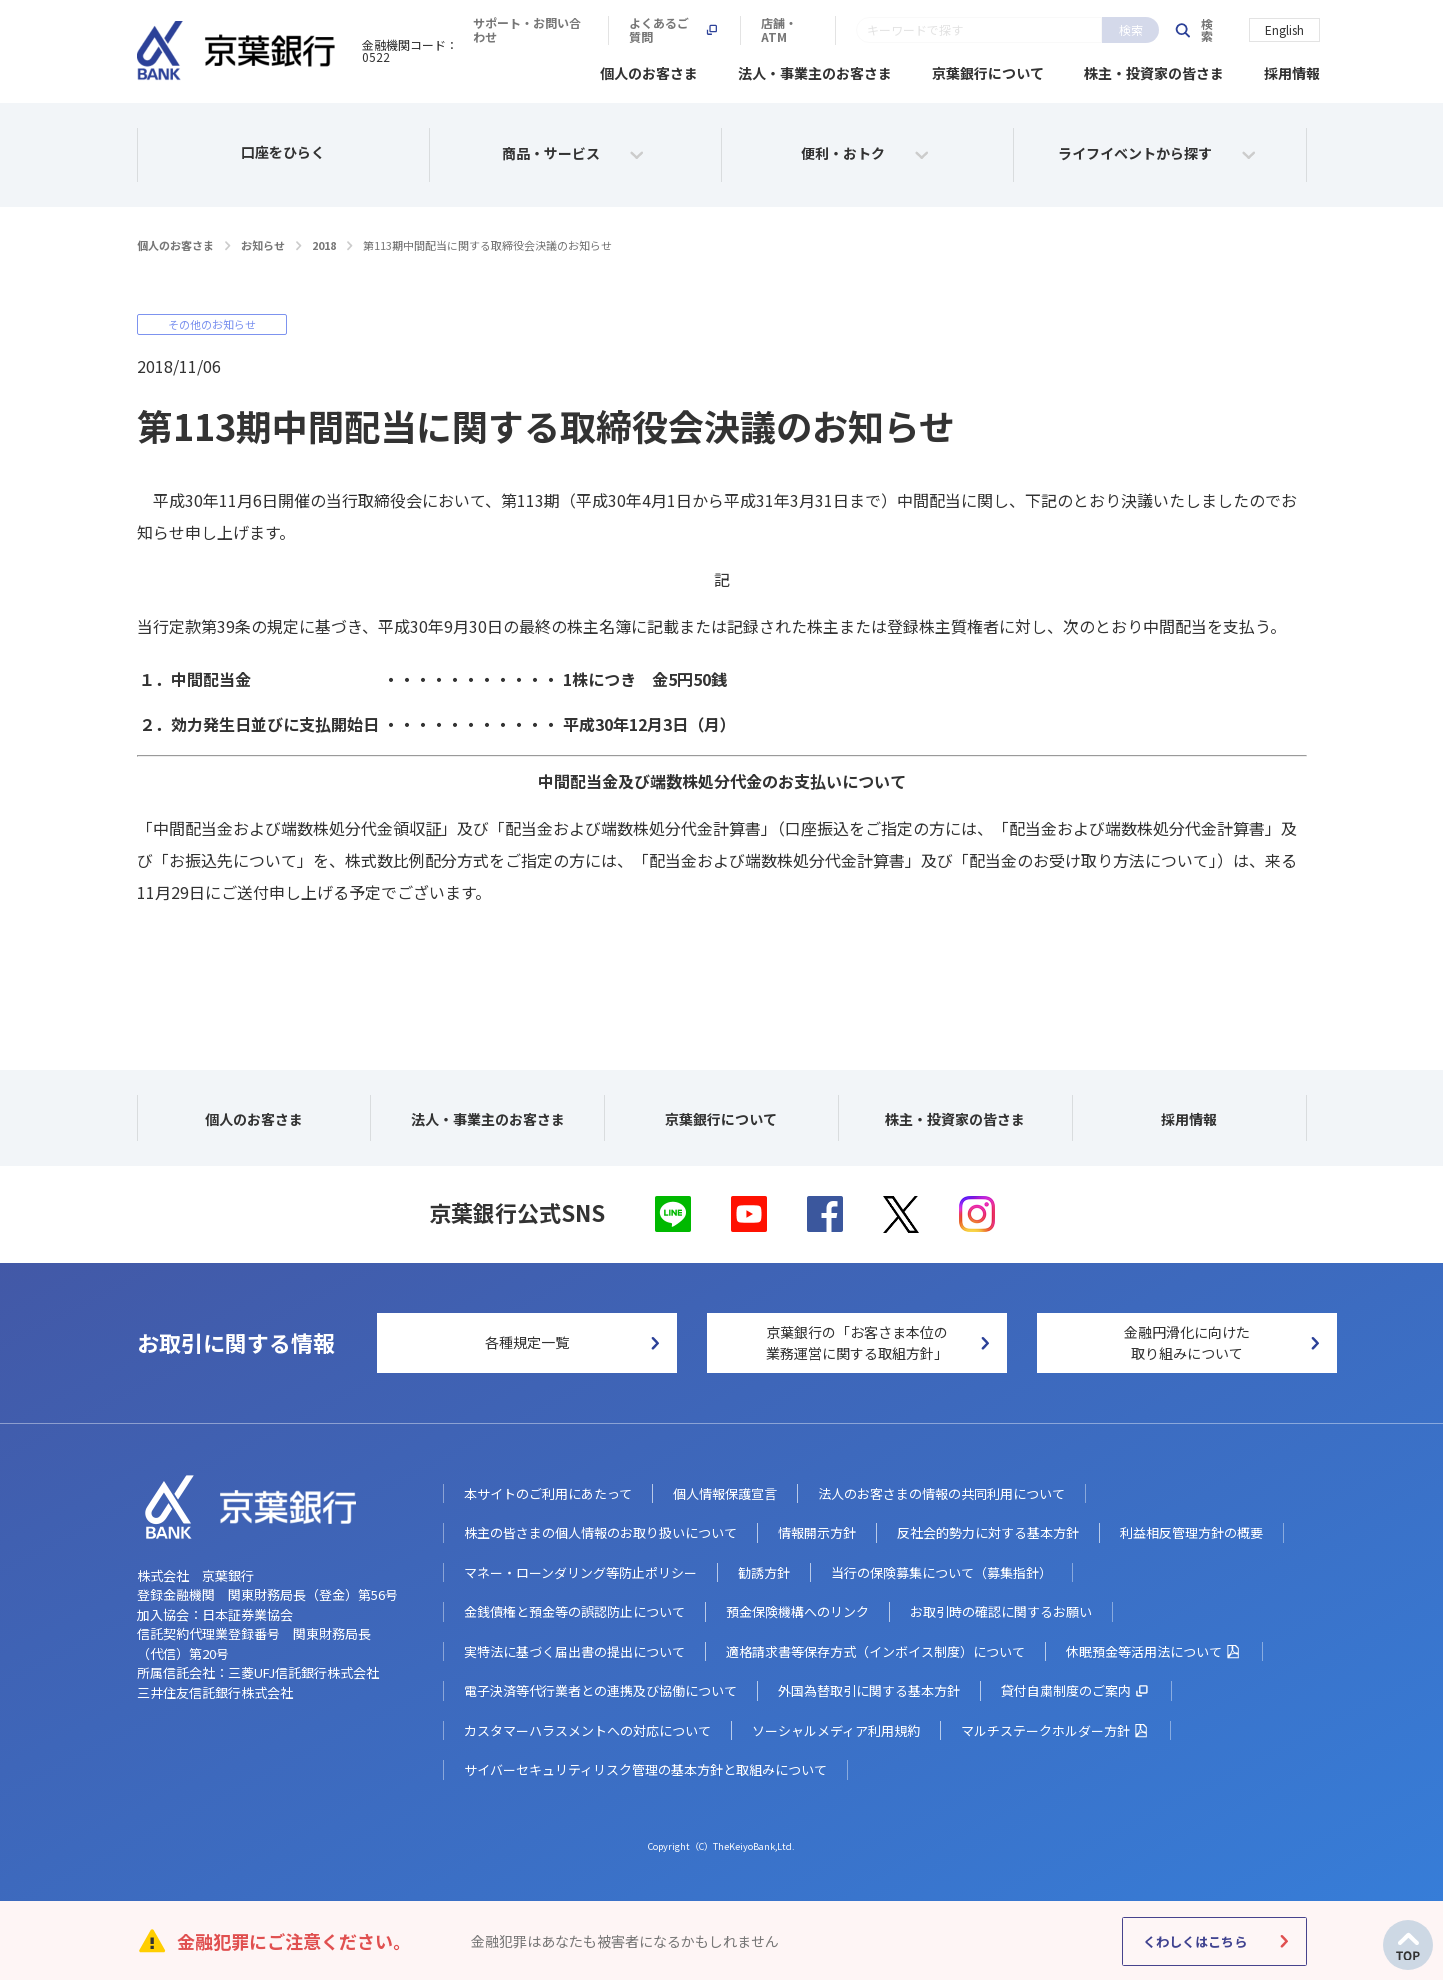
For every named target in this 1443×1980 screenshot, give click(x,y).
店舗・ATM (1100, 30)
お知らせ (263, 242)
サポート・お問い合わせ (817, 30)
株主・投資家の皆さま (1154, 70)
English (1284, 28)
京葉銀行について (988, 70)
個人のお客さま (649, 70)
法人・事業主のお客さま (815, 70)
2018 (324, 242)
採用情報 (1292, 70)
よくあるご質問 (976, 30)
